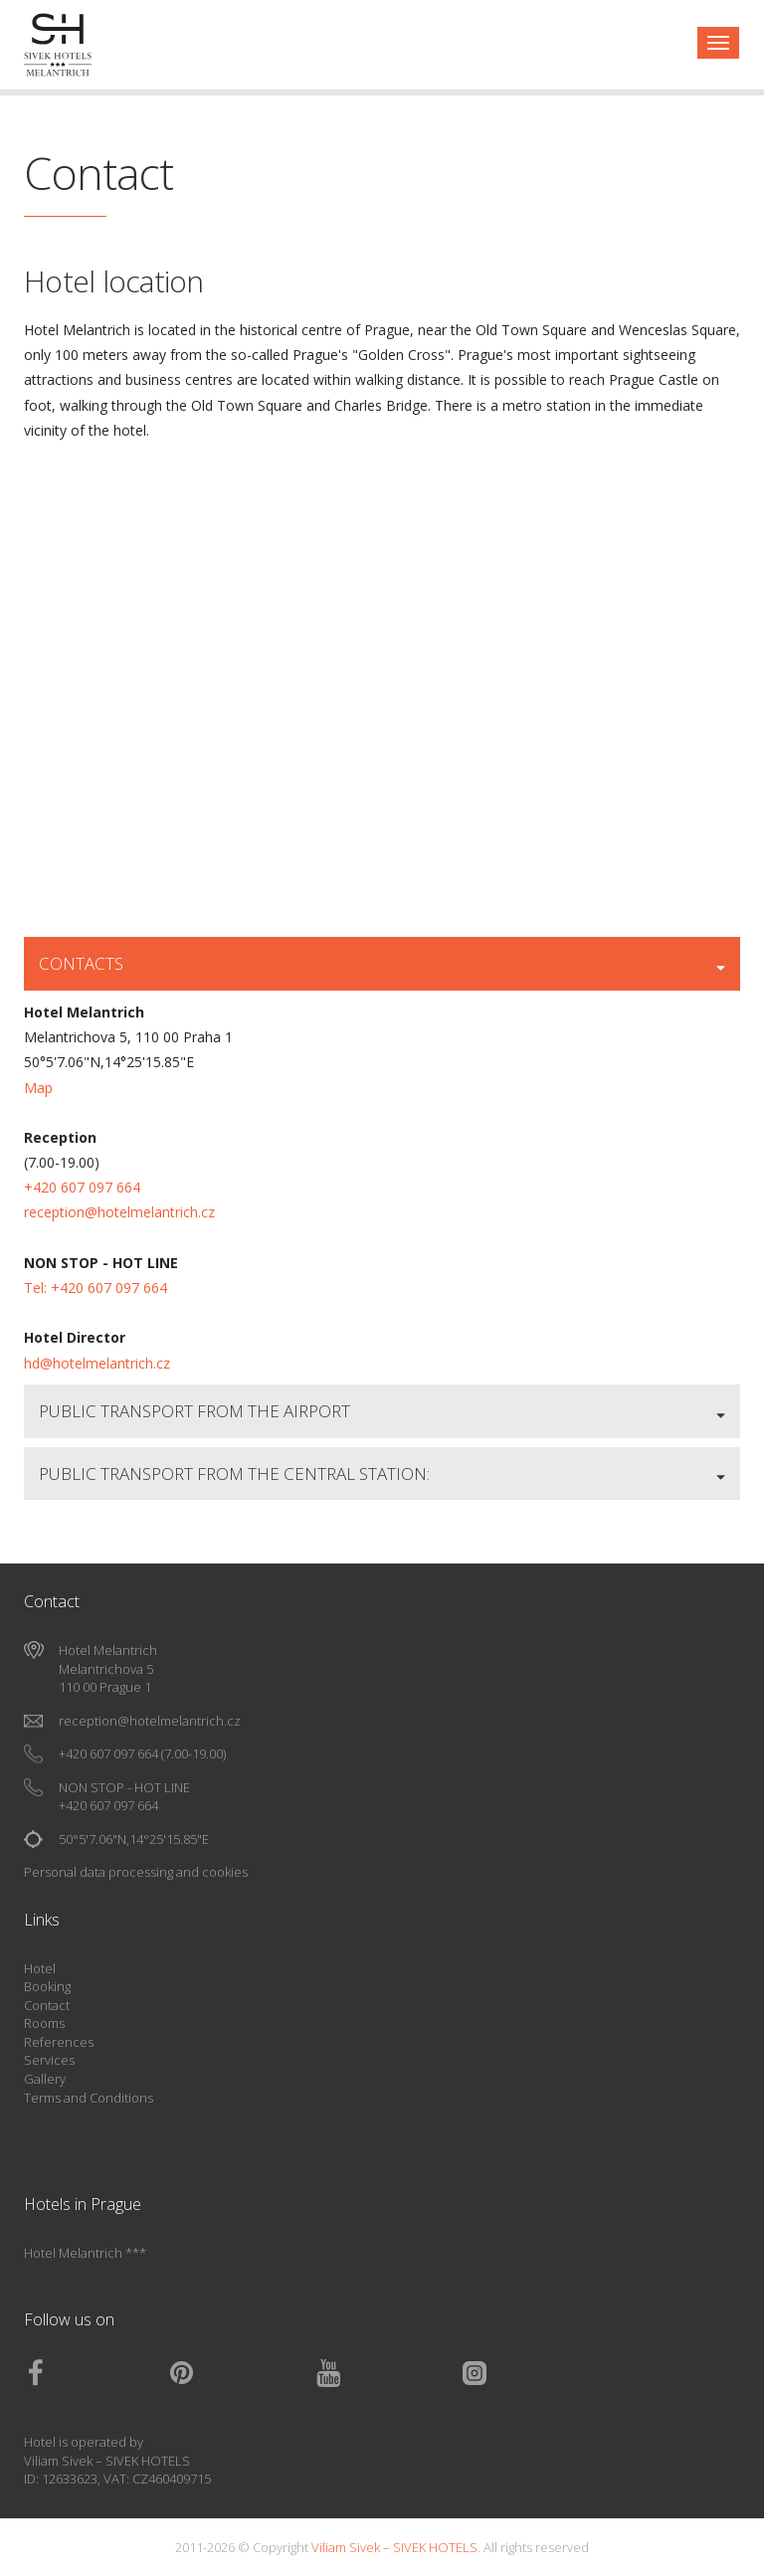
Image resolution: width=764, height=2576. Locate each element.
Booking (47, 1986)
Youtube (388, 2373)
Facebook (95, 2373)
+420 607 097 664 (82, 1187)
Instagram (534, 2373)
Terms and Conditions (88, 2098)
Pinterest (241, 2373)
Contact (47, 2005)
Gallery (45, 2079)
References (59, 2042)
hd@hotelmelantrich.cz (97, 1363)
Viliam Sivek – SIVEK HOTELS (107, 2461)
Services (49, 2060)
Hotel (40, 1968)
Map (38, 1087)
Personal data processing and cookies (136, 1872)
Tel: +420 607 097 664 (95, 1287)
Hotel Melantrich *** (85, 2253)
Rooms (44, 2023)
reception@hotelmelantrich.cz (119, 1211)
